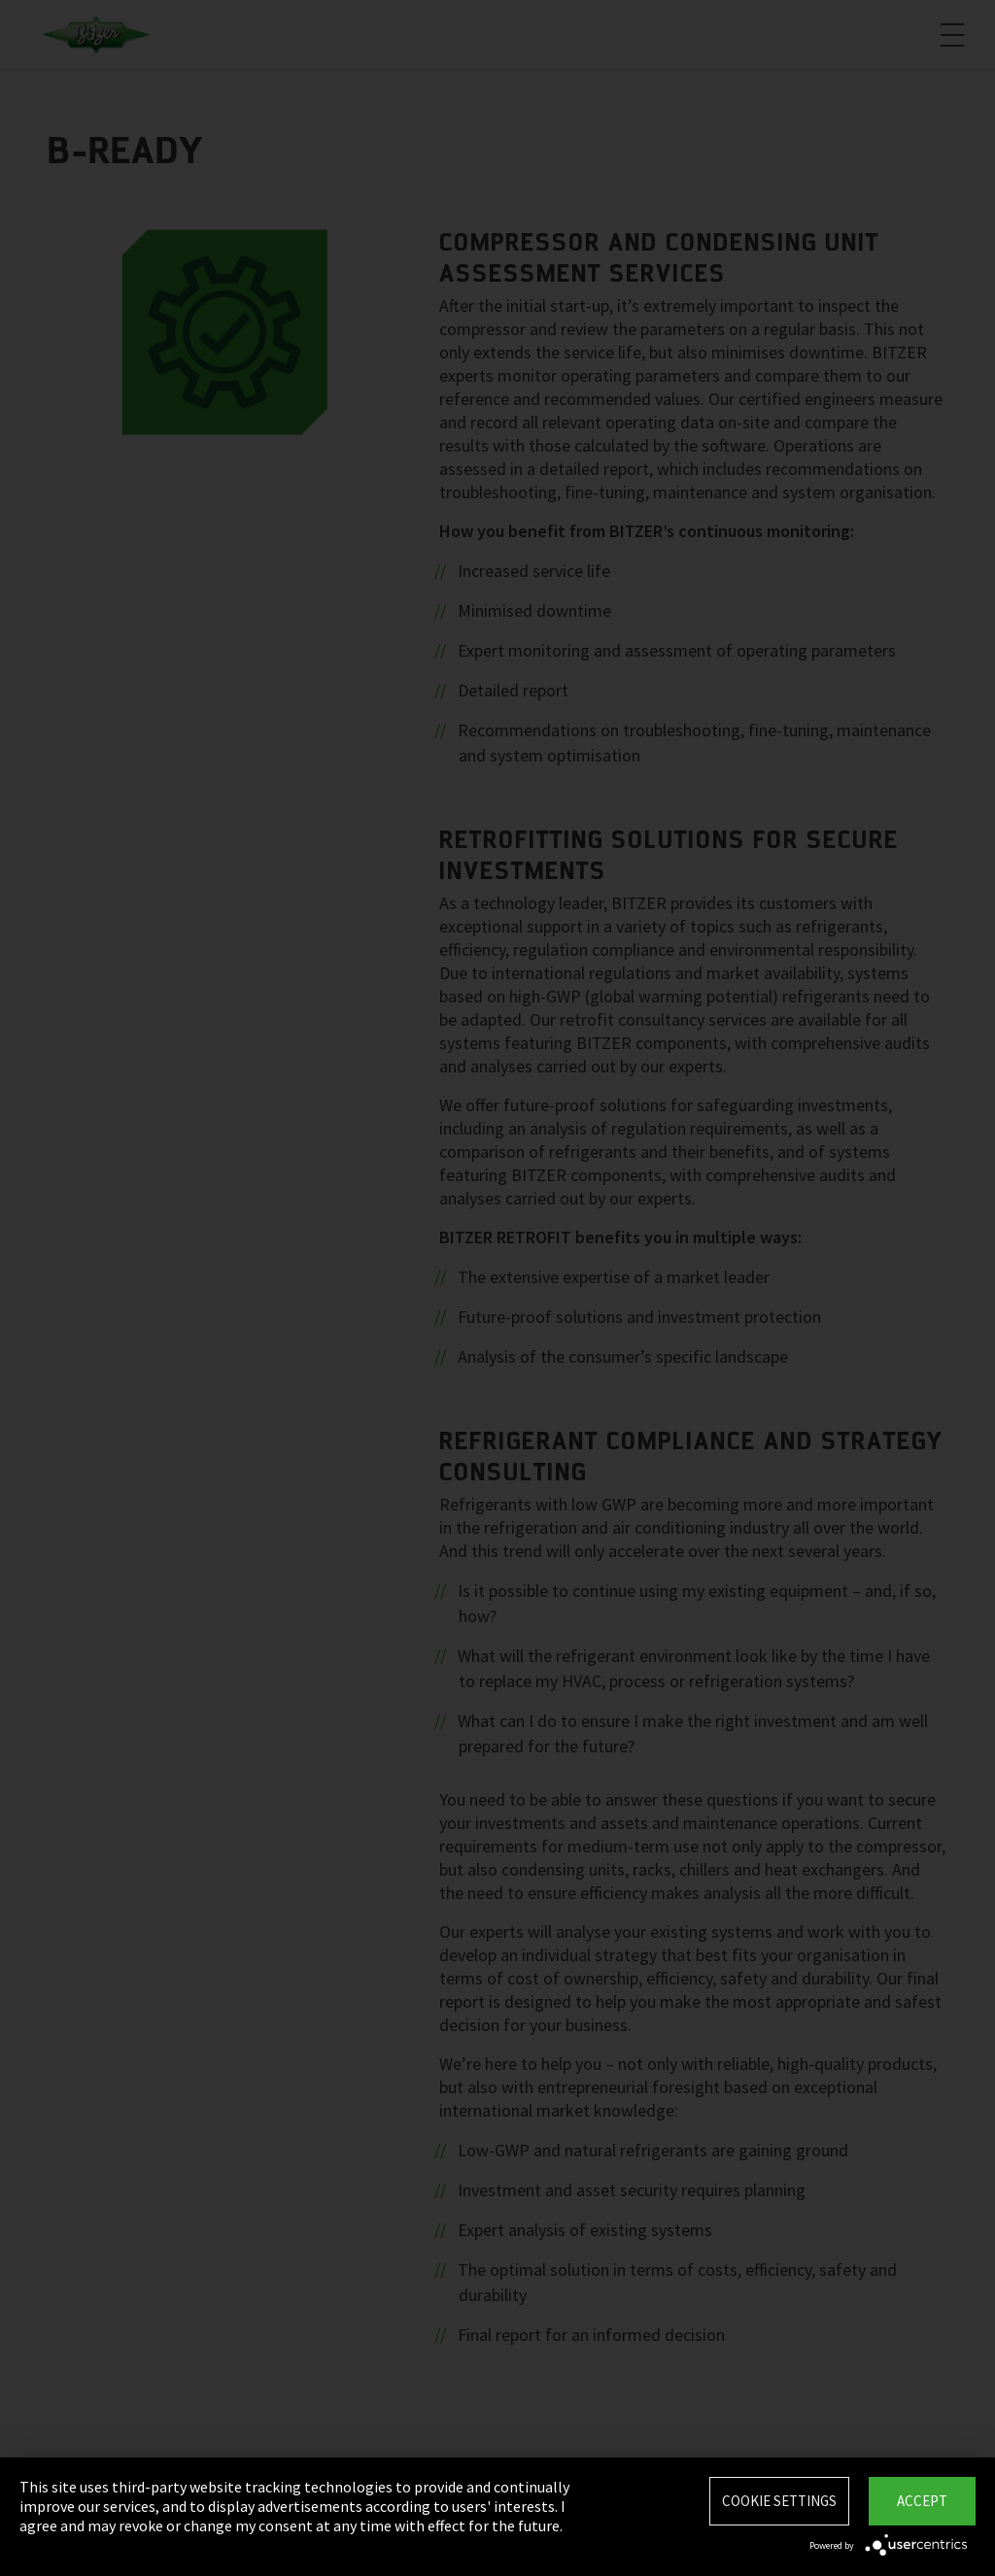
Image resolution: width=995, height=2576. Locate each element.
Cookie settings (779, 2500)
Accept (922, 2500)
